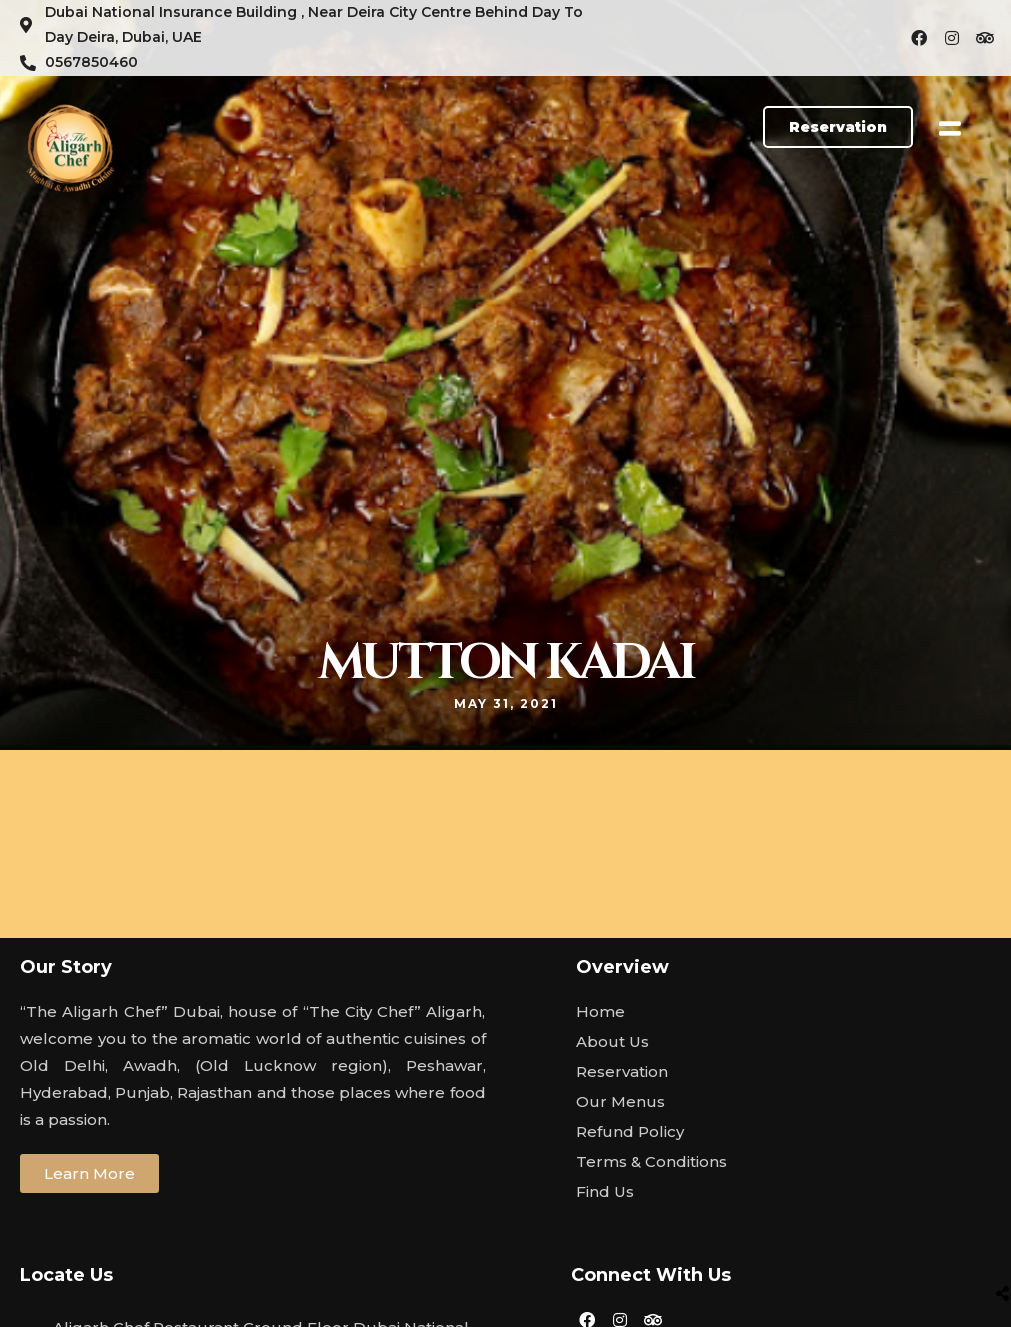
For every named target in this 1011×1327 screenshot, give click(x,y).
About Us (612, 1041)
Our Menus (620, 1101)
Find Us (605, 1191)
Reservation (622, 1071)
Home (600, 1011)
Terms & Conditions (651, 1161)
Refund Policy (630, 1131)
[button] (838, 127)
